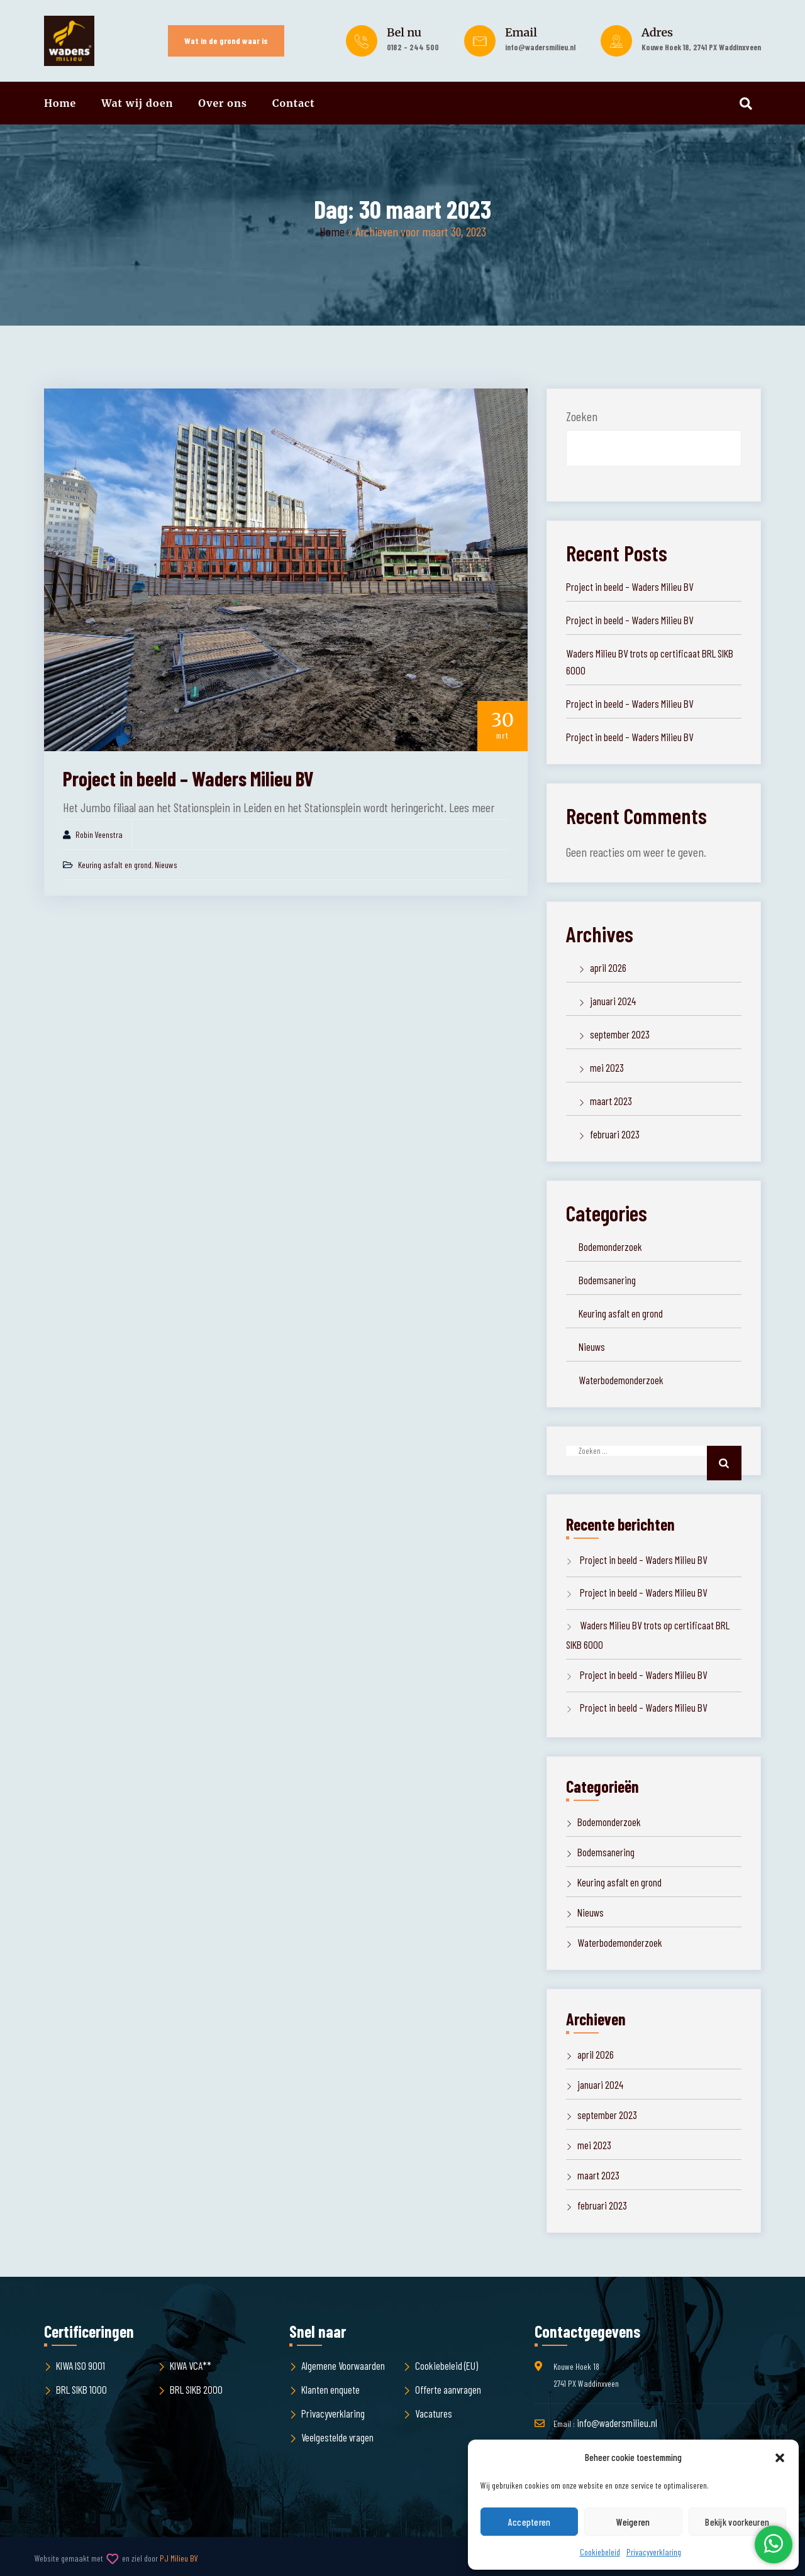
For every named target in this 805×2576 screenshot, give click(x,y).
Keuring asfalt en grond (115, 864)
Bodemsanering (607, 1280)
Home (60, 103)
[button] (780, 2458)
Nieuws (166, 864)
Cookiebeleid (600, 2551)
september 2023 (620, 1034)
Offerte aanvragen (448, 2389)
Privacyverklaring (653, 2551)
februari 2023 (615, 1134)
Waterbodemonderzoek (621, 1379)
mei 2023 (607, 1067)
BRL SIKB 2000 (196, 2389)
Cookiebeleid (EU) (446, 2365)
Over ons (222, 103)
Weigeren (633, 2522)
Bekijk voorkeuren (737, 2522)
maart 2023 (611, 1100)
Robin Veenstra (99, 834)
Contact (293, 103)
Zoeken (581, 416)
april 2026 (608, 967)
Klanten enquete (330, 2389)
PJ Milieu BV (179, 2558)
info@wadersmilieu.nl (540, 47)
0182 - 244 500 (413, 47)
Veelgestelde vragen (337, 2437)
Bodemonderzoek (610, 1246)
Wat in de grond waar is (226, 40)
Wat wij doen (137, 103)
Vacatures (433, 2413)
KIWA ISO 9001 (80, 2365)
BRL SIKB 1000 (81, 2389)
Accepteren (529, 2522)
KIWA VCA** (190, 2365)
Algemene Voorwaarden (343, 2365)
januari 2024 (613, 1000)
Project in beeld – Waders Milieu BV (188, 778)
